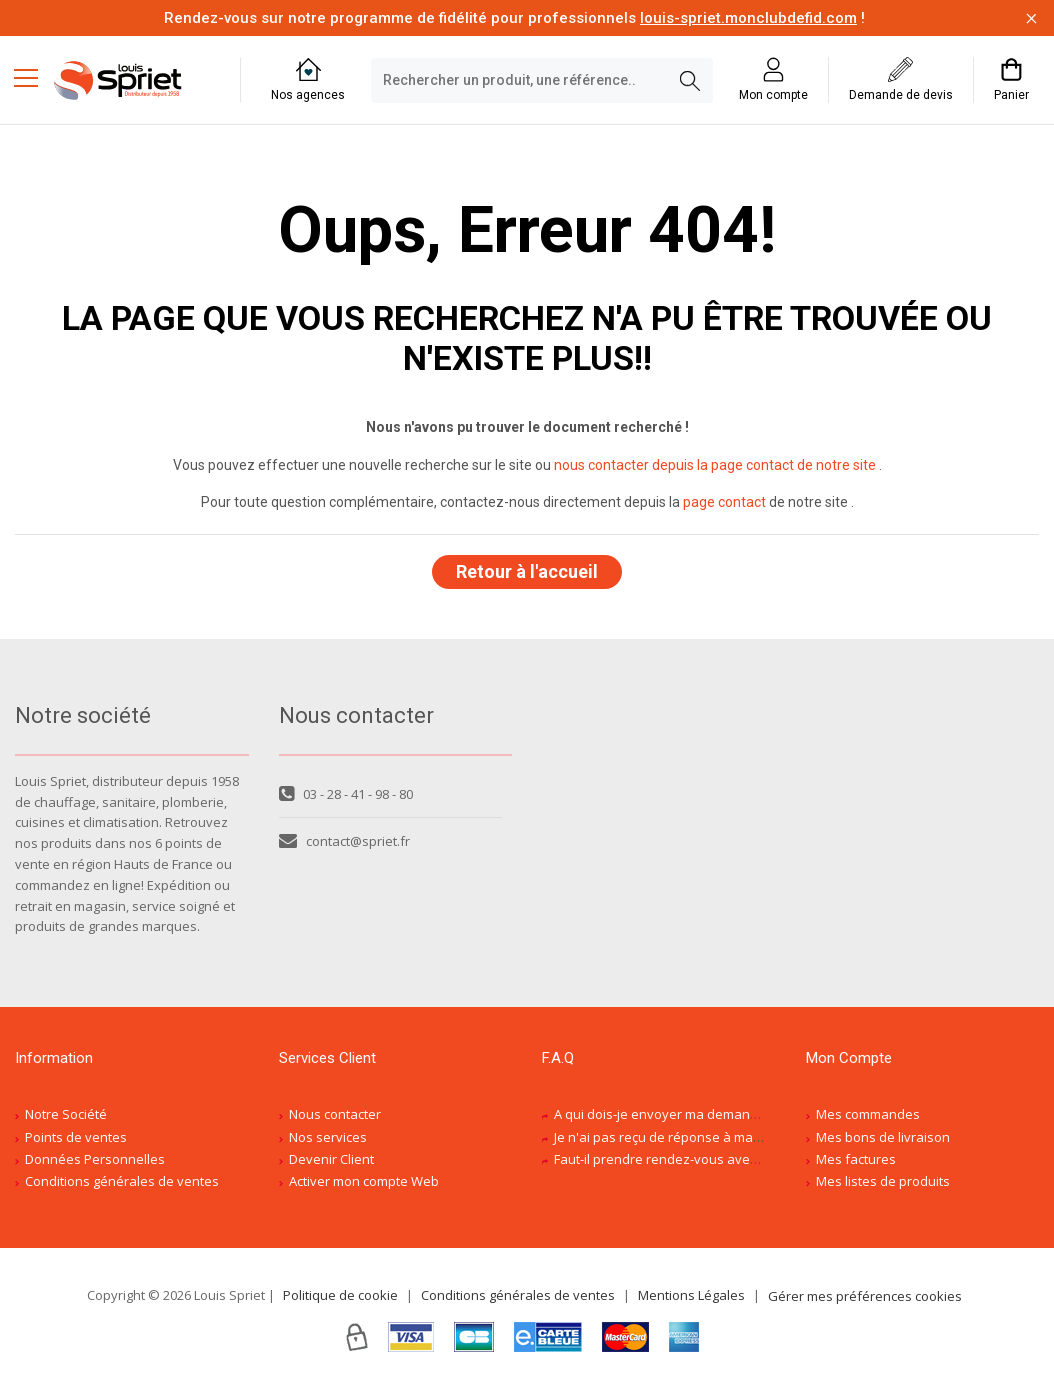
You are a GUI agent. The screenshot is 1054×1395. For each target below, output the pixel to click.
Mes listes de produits (883, 1188)
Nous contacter (335, 1120)
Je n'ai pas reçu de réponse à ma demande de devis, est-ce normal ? (761, 1143)
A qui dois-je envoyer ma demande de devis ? (692, 1120)
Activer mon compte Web (364, 1188)
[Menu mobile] (34, 77)
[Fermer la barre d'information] (1031, 18)
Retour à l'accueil (527, 574)
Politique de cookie (340, 1301)
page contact (724, 502)
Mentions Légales (691, 1301)
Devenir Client (331, 1165)
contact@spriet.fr (344, 847)
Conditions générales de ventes (122, 1188)
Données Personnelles (95, 1165)
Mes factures (856, 1165)
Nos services (328, 1143)
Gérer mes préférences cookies (865, 1302)
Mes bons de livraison (883, 1143)
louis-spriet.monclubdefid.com (748, 18)
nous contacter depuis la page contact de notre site (715, 465)
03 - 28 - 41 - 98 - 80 (346, 800)
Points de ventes (76, 1143)
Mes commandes (868, 1120)
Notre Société (66, 1120)
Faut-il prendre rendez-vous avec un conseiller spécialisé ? (732, 1165)
